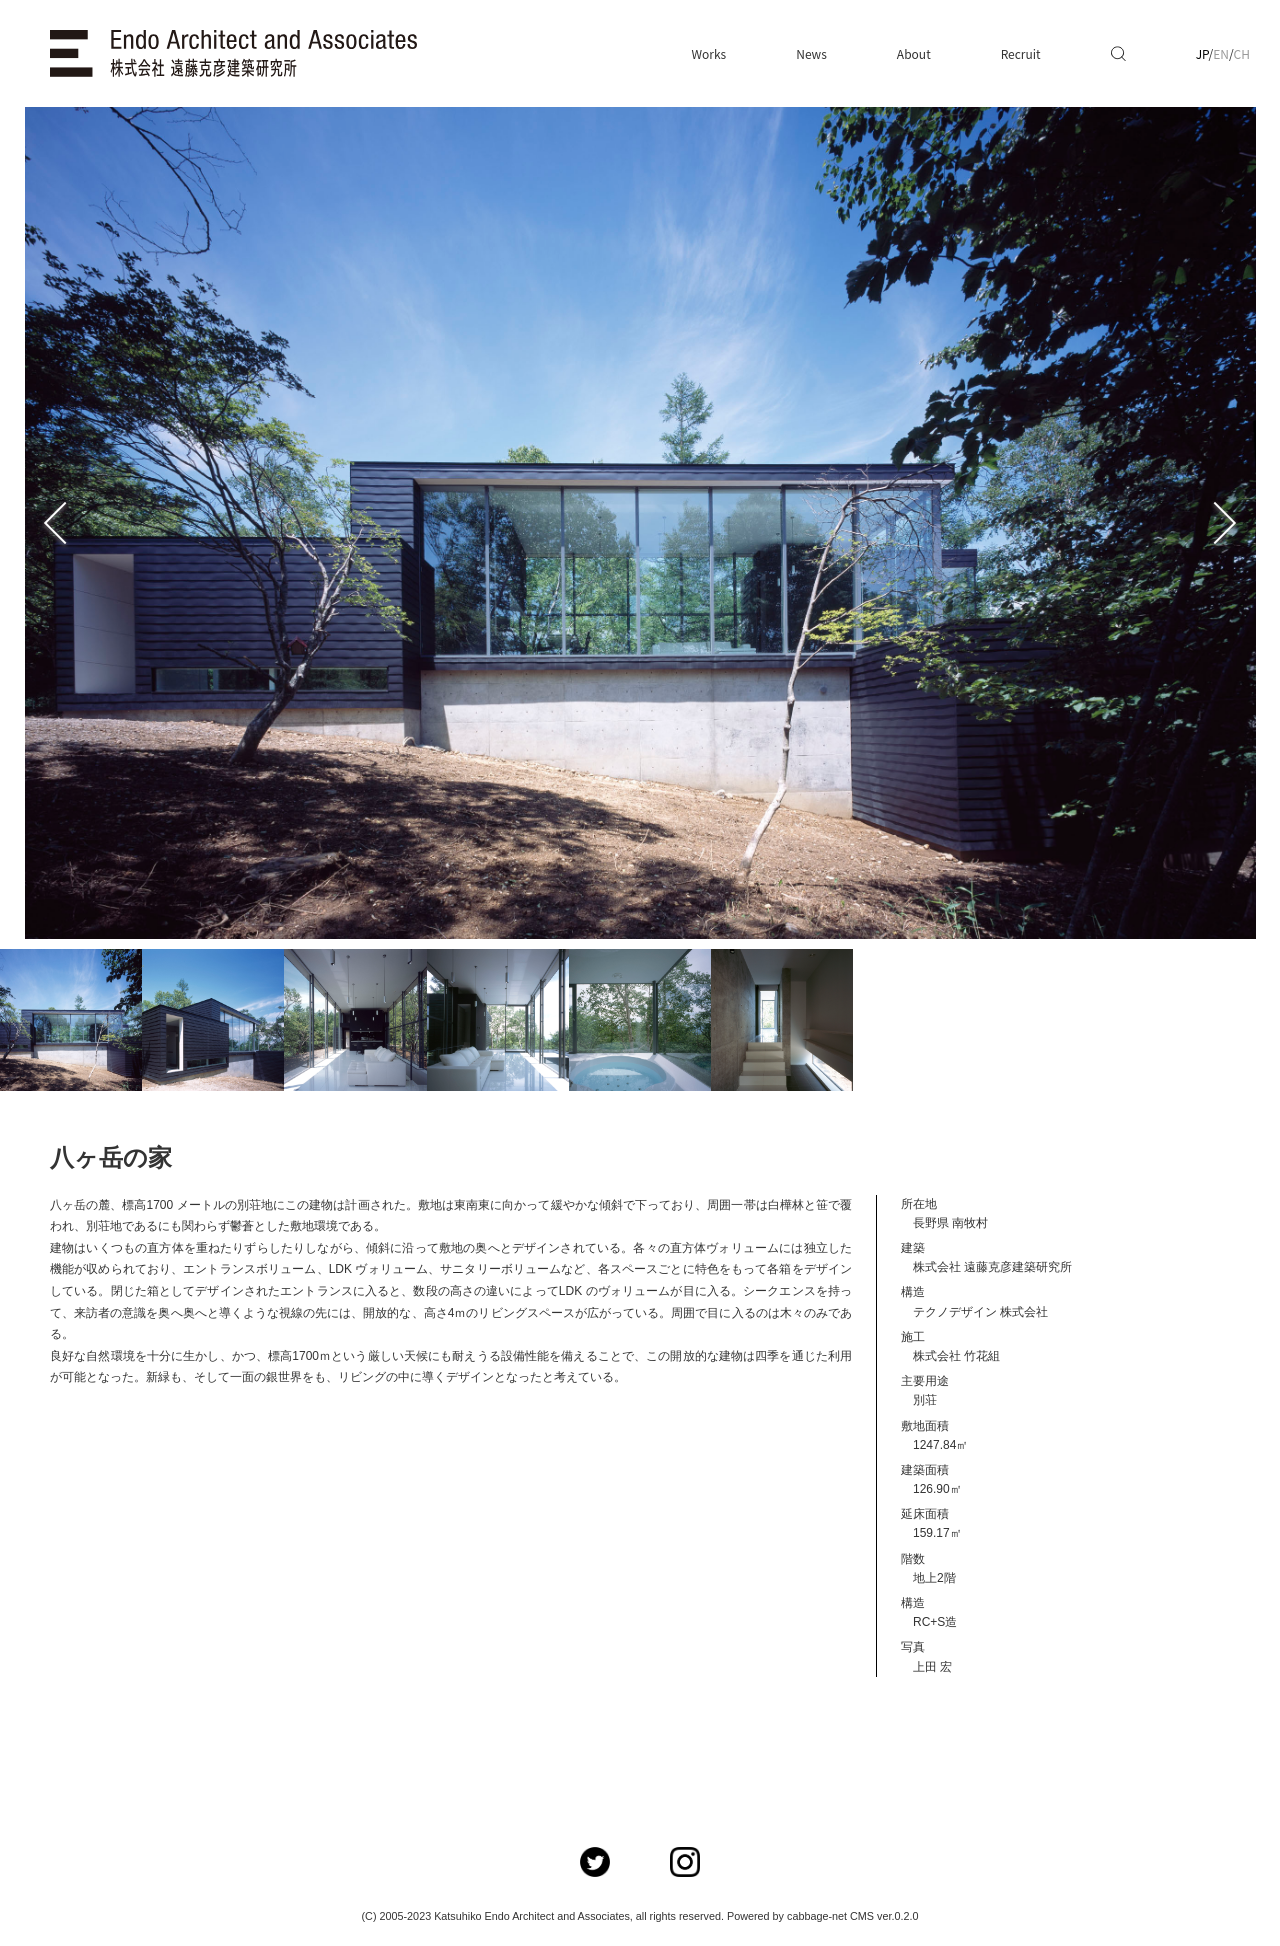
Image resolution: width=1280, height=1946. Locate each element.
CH (1242, 53)
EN (1221, 53)
